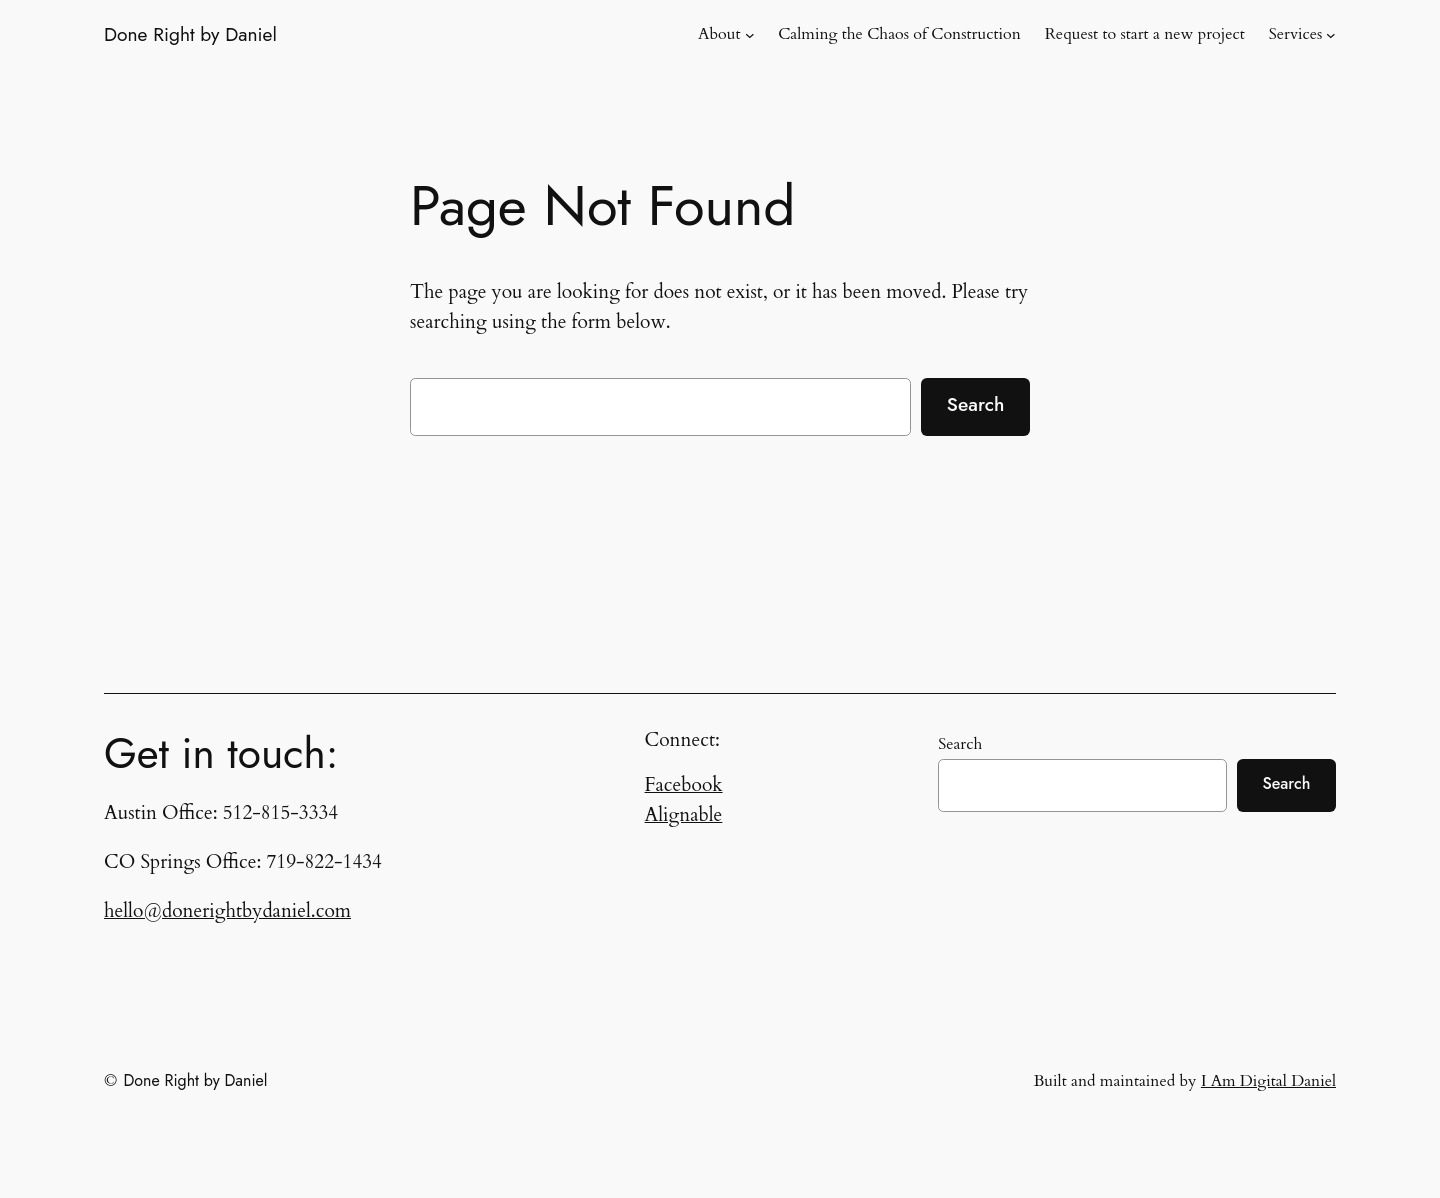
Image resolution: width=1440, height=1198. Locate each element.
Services (1296, 34)
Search (976, 404)
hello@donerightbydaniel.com (227, 911)
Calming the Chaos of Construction (899, 34)
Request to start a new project (1145, 34)
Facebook (684, 785)
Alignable (684, 815)
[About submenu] (750, 35)
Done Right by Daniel (190, 34)
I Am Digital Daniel (1268, 1081)
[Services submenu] (1331, 35)
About (719, 34)
